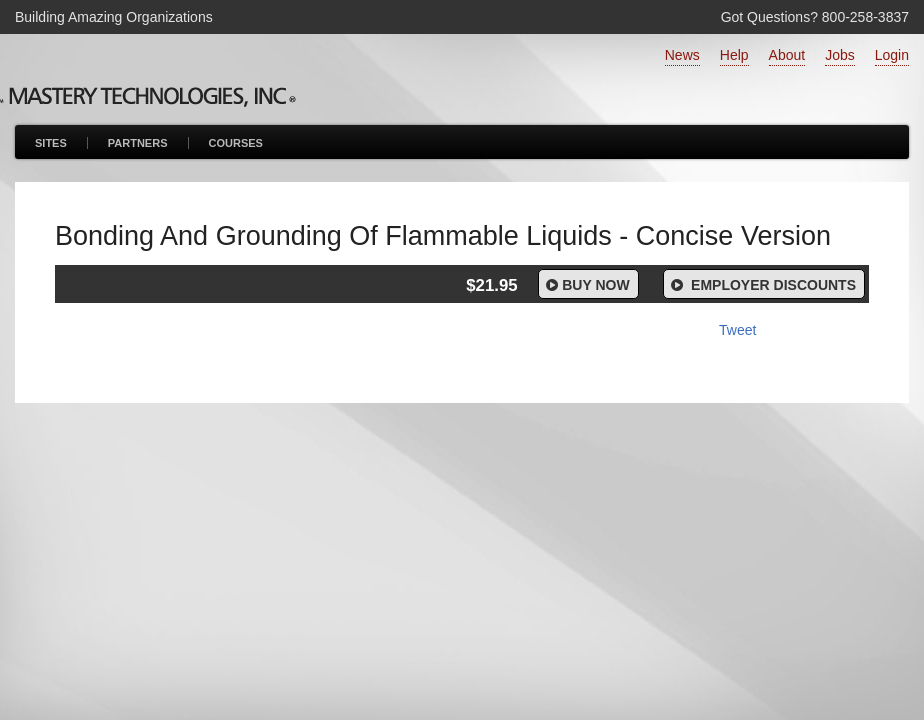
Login (892, 55)
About (787, 55)
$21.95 (491, 285)
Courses (236, 143)
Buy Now (586, 285)
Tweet (737, 330)
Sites (51, 143)
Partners (138, 143)
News (682, 55)
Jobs (840, 55)
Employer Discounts (762, 285)
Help (734, 55)
